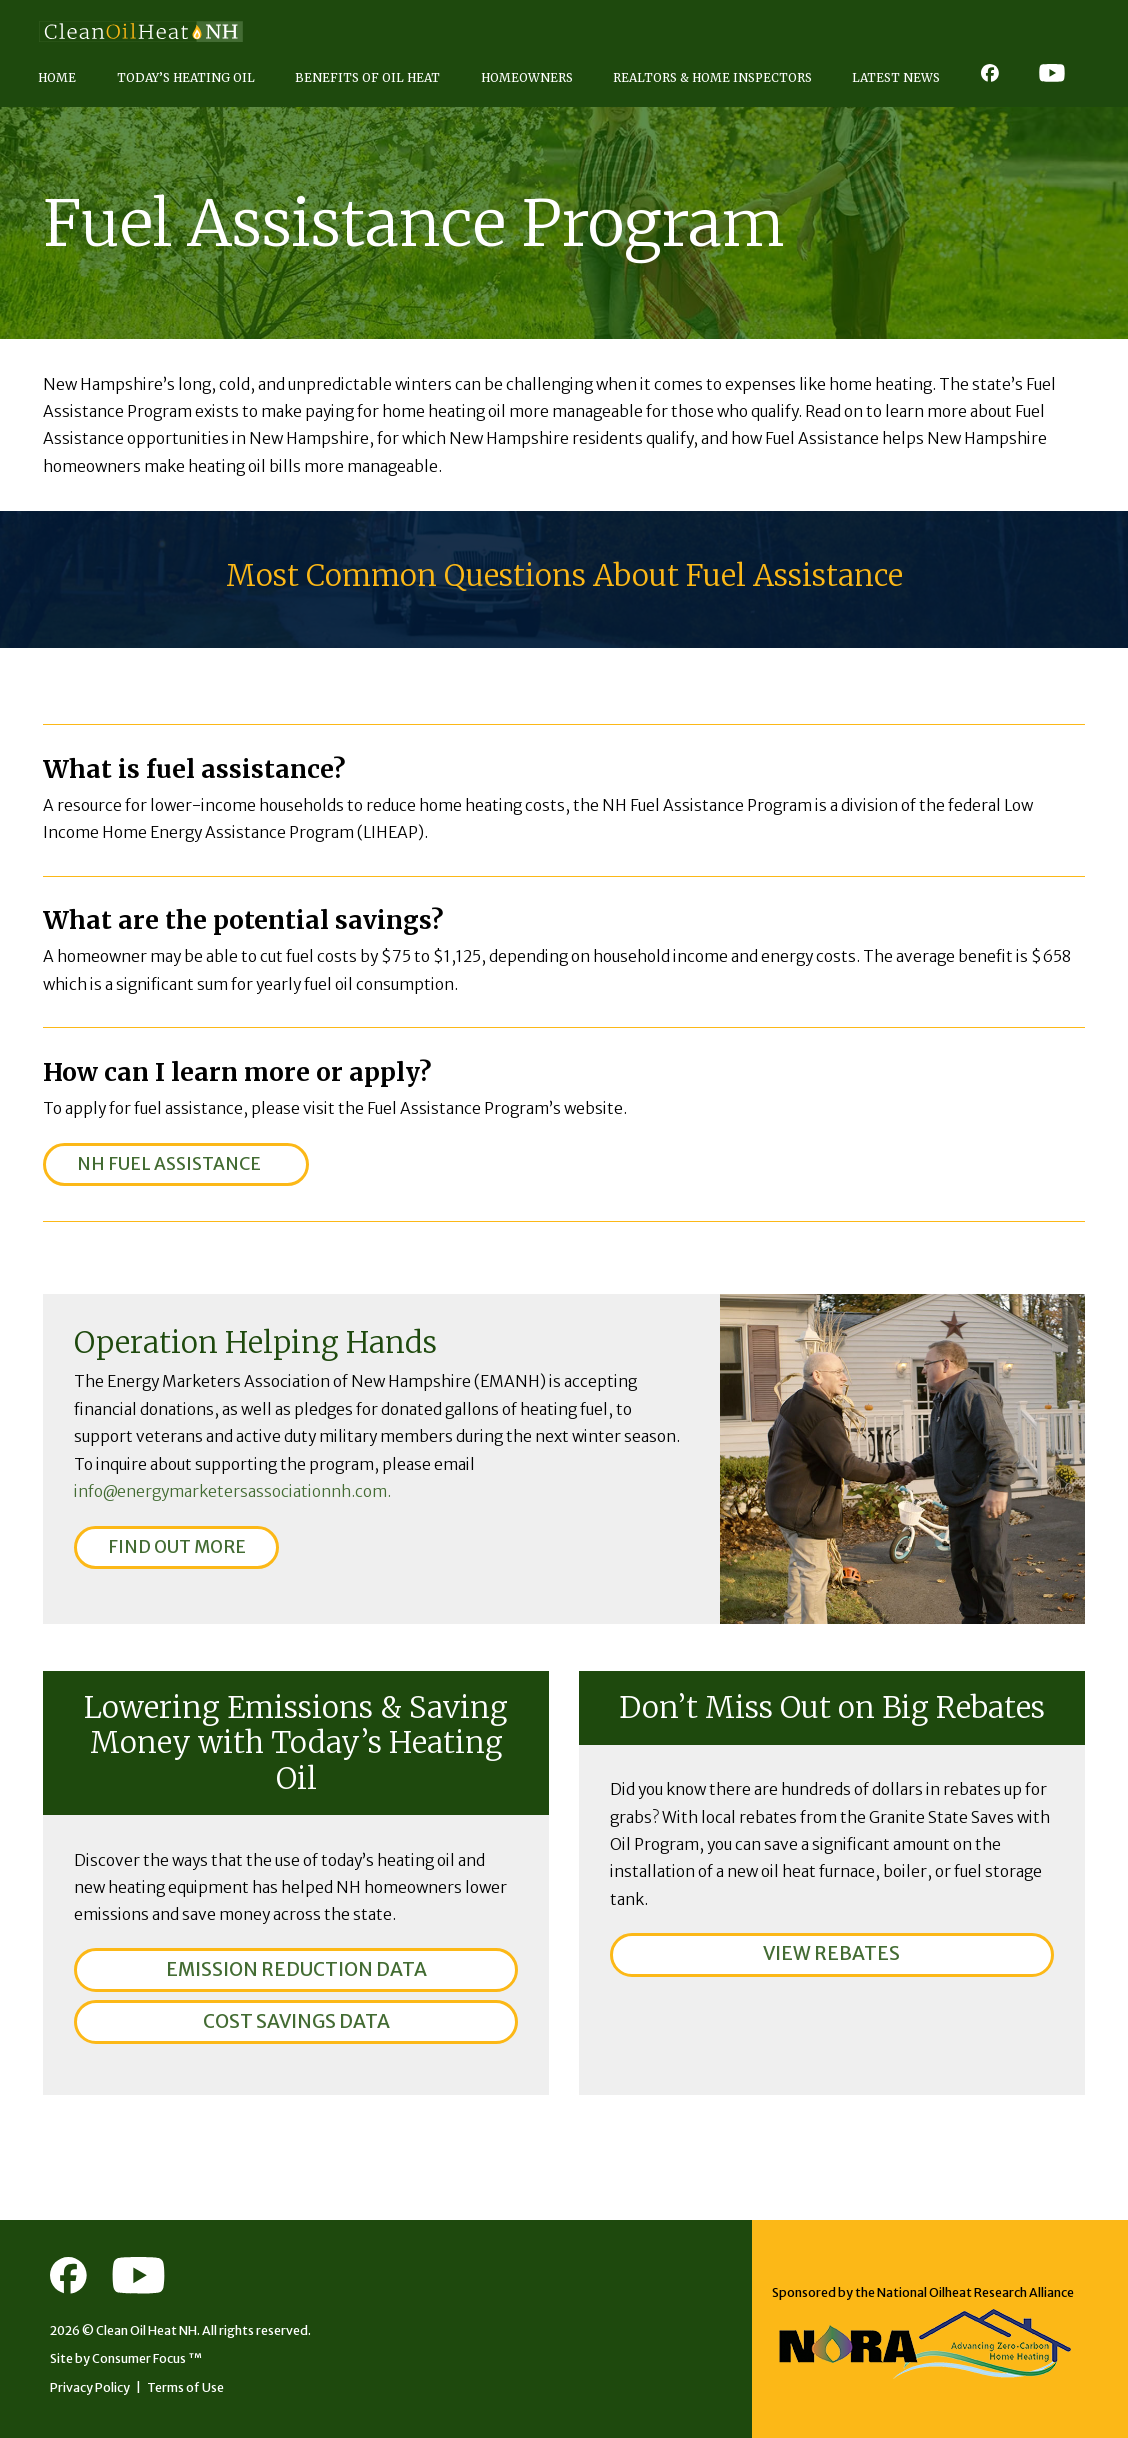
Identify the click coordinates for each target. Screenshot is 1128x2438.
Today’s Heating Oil (186, 77)
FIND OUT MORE (177, 1547)
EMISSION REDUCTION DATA (296, 1969)
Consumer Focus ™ (147, 2358)
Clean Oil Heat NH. (148, 2330)
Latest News (896, 77)
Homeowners (527, 77)
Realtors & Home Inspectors (712, 77)
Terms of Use (185, 2387)
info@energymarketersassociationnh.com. (232, 1491)
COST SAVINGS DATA (296, 2021)
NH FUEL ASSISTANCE (169, 1164)
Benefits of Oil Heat (367, 77)
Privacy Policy (90, 2387)
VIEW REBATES (831, 1953)
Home (57, 77)
